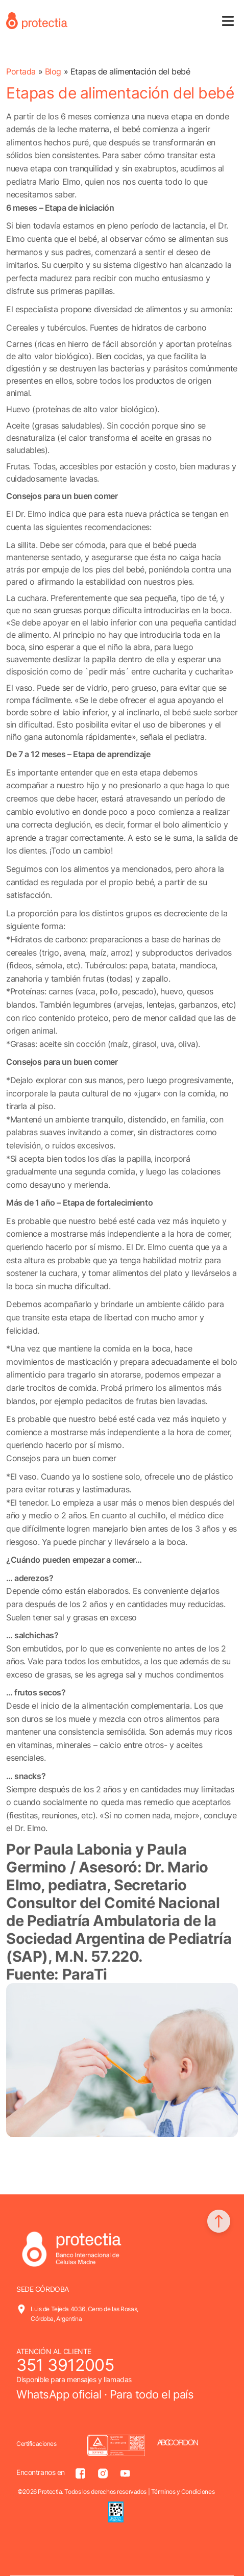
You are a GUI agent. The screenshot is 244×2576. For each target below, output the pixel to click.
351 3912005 (65, 2365)
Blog (53, 71)
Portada (21, 71)
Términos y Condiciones (183, 2491)
